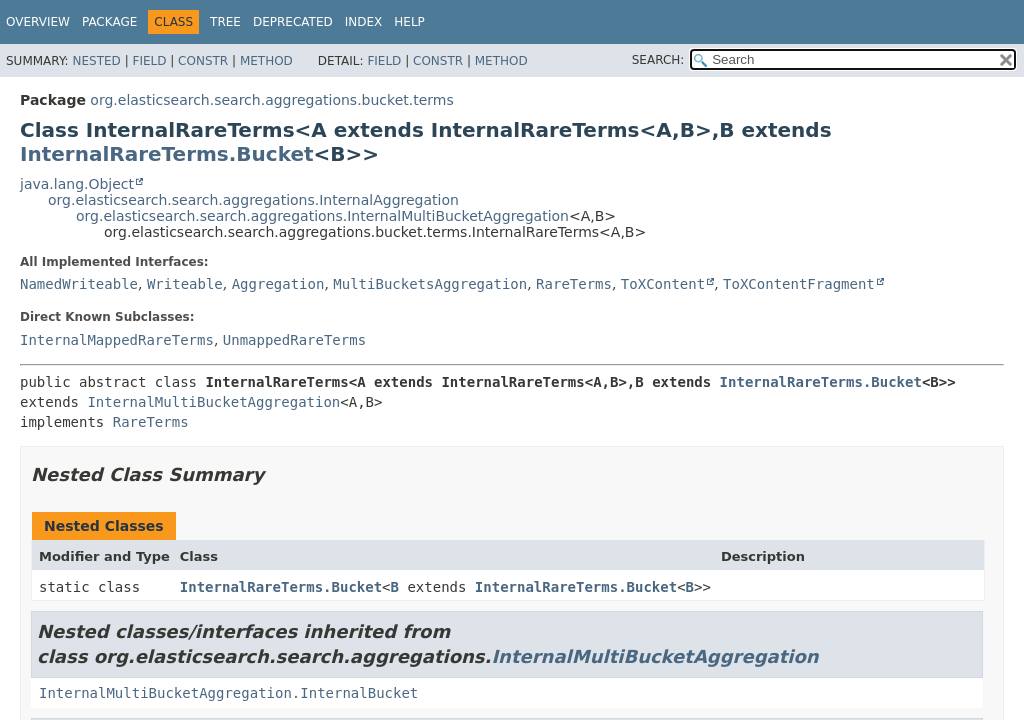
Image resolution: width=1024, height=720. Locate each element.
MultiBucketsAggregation (430, 284)
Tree (225, 22)
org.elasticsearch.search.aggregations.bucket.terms (271, 100)
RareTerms (574, 284)
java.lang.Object (77, 184)
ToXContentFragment (799, 284)
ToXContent (663, 284)
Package (109, 22)
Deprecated (293, 22)
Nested (96, 61)
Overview (38, 22)
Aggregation (278, 284)
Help (409, 22)
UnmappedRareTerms (294, 340)
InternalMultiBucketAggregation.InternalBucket (228, 693)
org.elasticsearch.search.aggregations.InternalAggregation (253, 200)
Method (266, 61)
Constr (203, 61)
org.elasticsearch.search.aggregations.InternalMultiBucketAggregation (322, 216)
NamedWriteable (79, 284)
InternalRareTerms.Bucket (167, 154)
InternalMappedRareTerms (117, 340)
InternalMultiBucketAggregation (213, 402)
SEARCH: (658, 60)
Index (364, 22)
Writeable (185, 284)
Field (149, 61)
